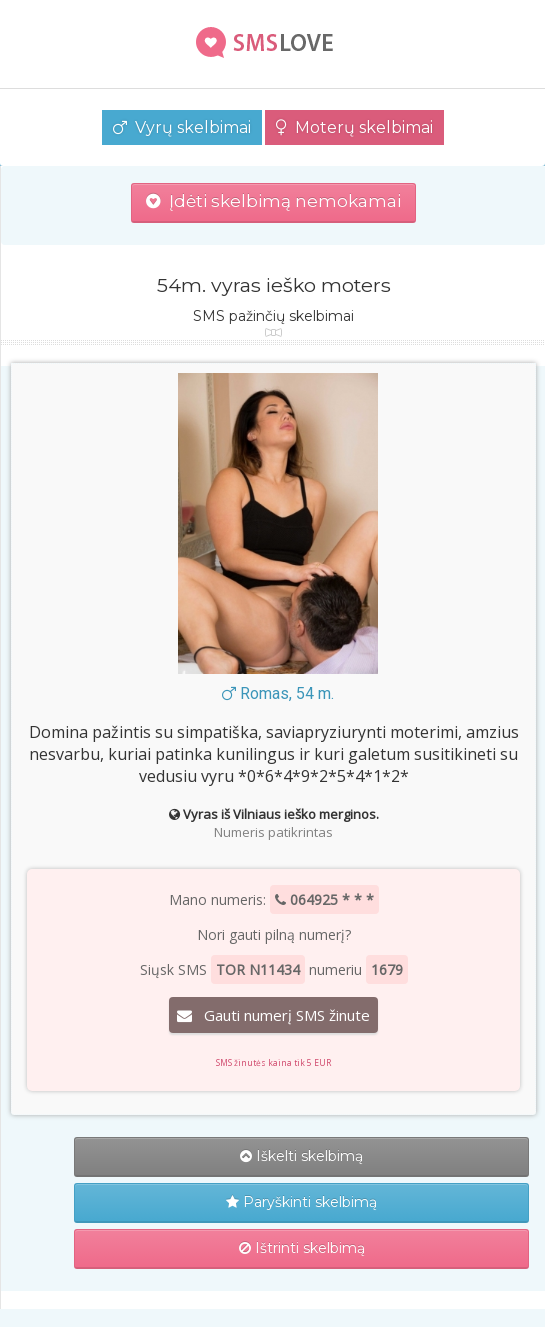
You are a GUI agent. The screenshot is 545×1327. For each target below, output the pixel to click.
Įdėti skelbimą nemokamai (273, 201)
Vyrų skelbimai (182, 127)
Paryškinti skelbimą (301, 1202)
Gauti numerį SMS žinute (273, 1015)
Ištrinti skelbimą (302, 1248)
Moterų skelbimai (354, 127)
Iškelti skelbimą (301, 1156)
